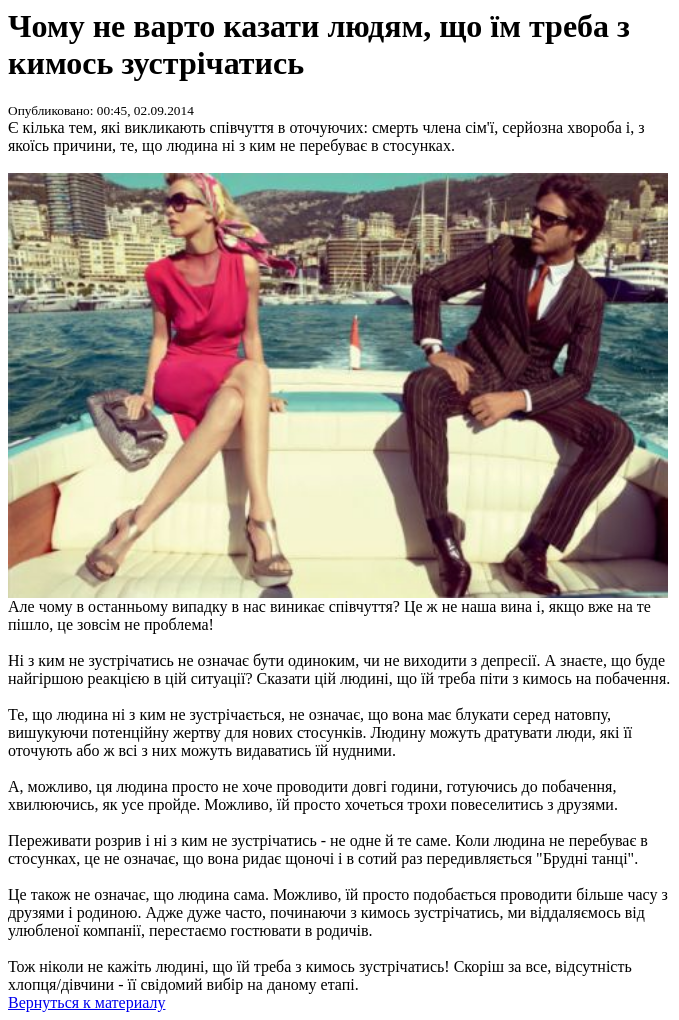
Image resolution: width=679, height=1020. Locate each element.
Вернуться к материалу (86, 1002)
